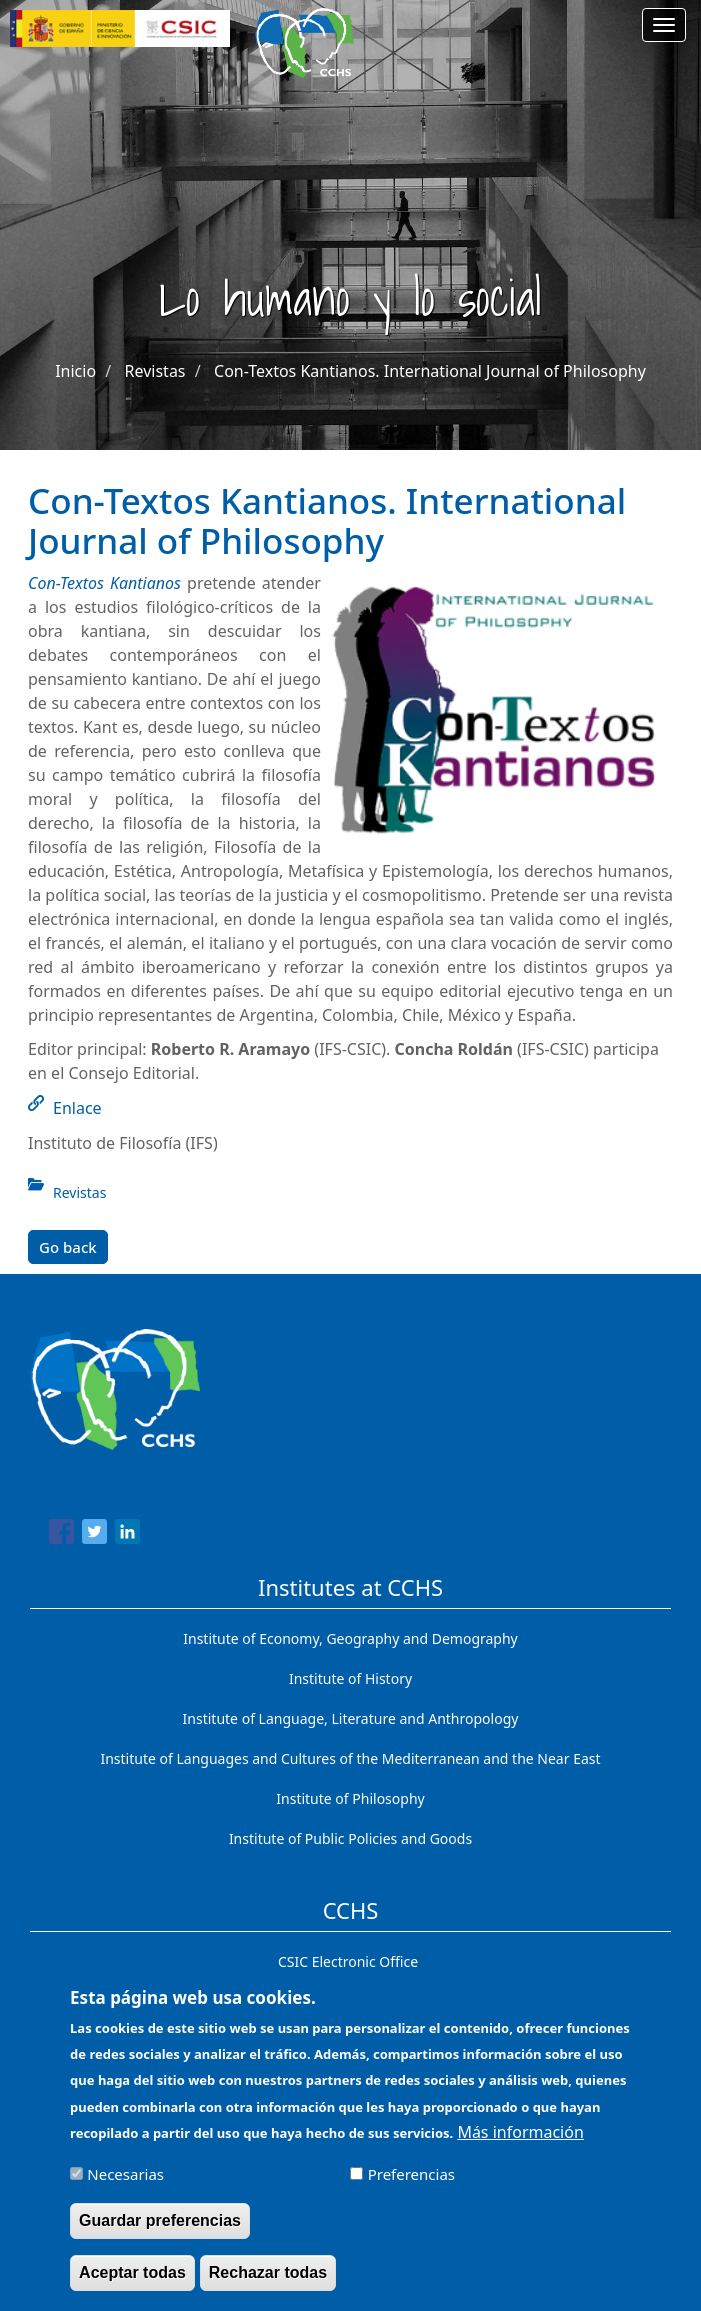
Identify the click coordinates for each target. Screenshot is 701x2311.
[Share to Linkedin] (127, 1535)
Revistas (155, 371)
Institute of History (350, 1678)
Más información (520, 2143)
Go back (68, 1247)
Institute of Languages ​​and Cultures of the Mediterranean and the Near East (350, 1758)
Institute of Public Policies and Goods (350, 1838)
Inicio (75, 371)
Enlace (77, 1108)
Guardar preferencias (160, 2231)
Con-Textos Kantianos (104, 583)
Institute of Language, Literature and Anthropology (351, 1718)
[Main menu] (664, 25)
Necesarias (125, 2185)
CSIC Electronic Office (348, 1961)
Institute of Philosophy (350, 1798)
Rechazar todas (268, 2283)
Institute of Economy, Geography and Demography (350, 1638)
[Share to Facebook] (61, 1535)
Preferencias (411, 2185)
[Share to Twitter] (94, 1535)
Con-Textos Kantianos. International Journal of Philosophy (430, 371)
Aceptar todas (132, 2283)
